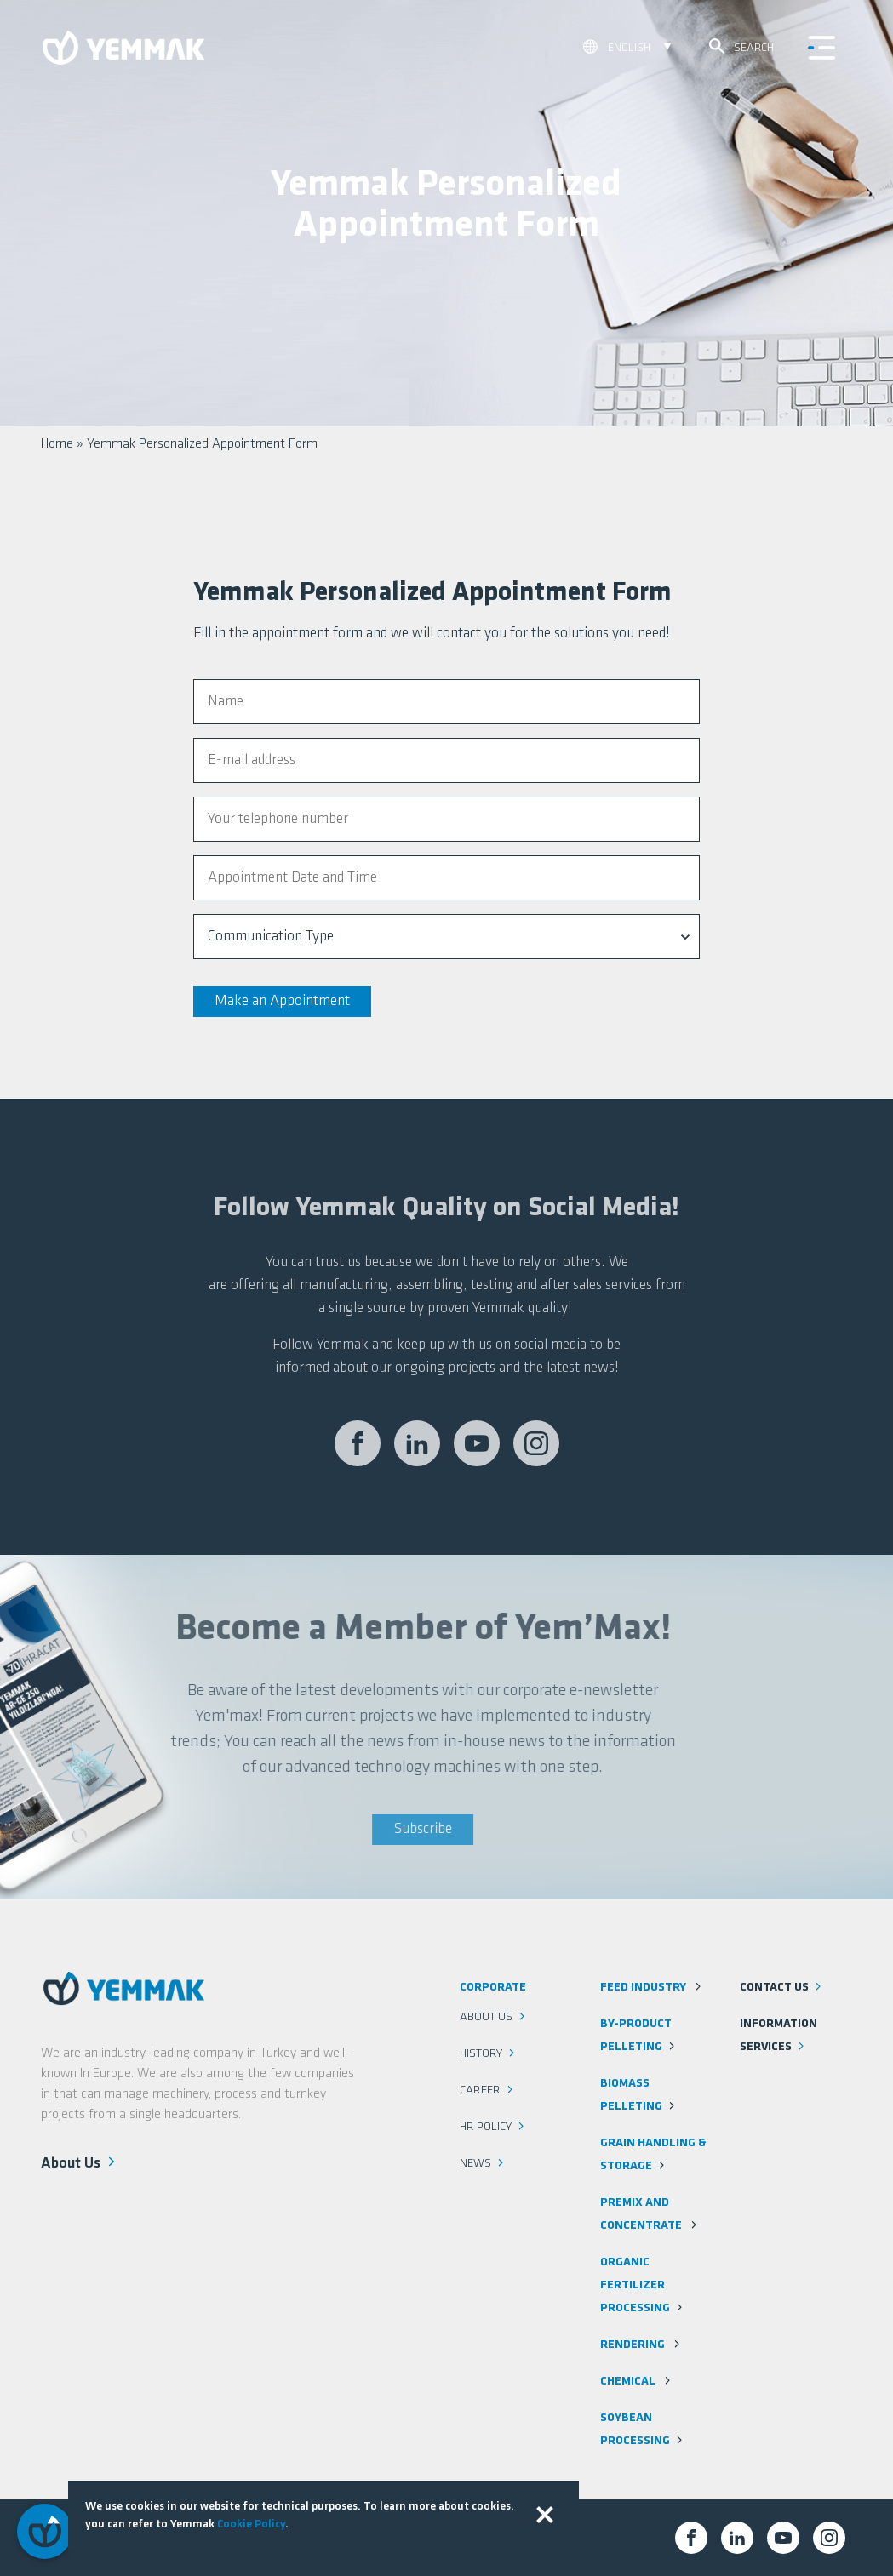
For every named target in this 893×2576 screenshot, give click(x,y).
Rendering (641, 2345)
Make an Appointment (282, 1001)
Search (741, 46)
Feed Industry (652, 1987)
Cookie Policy (251, 2524)
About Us (80, 2162)
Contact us (782, 1987)
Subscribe (380, 1829)
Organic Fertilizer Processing (642, 2285)
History (489, 2054)
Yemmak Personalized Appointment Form (202, 444)
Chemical (636, 2381)
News (483, 2163)
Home (57, 444)
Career (488, 2090)
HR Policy (493, 2127)
